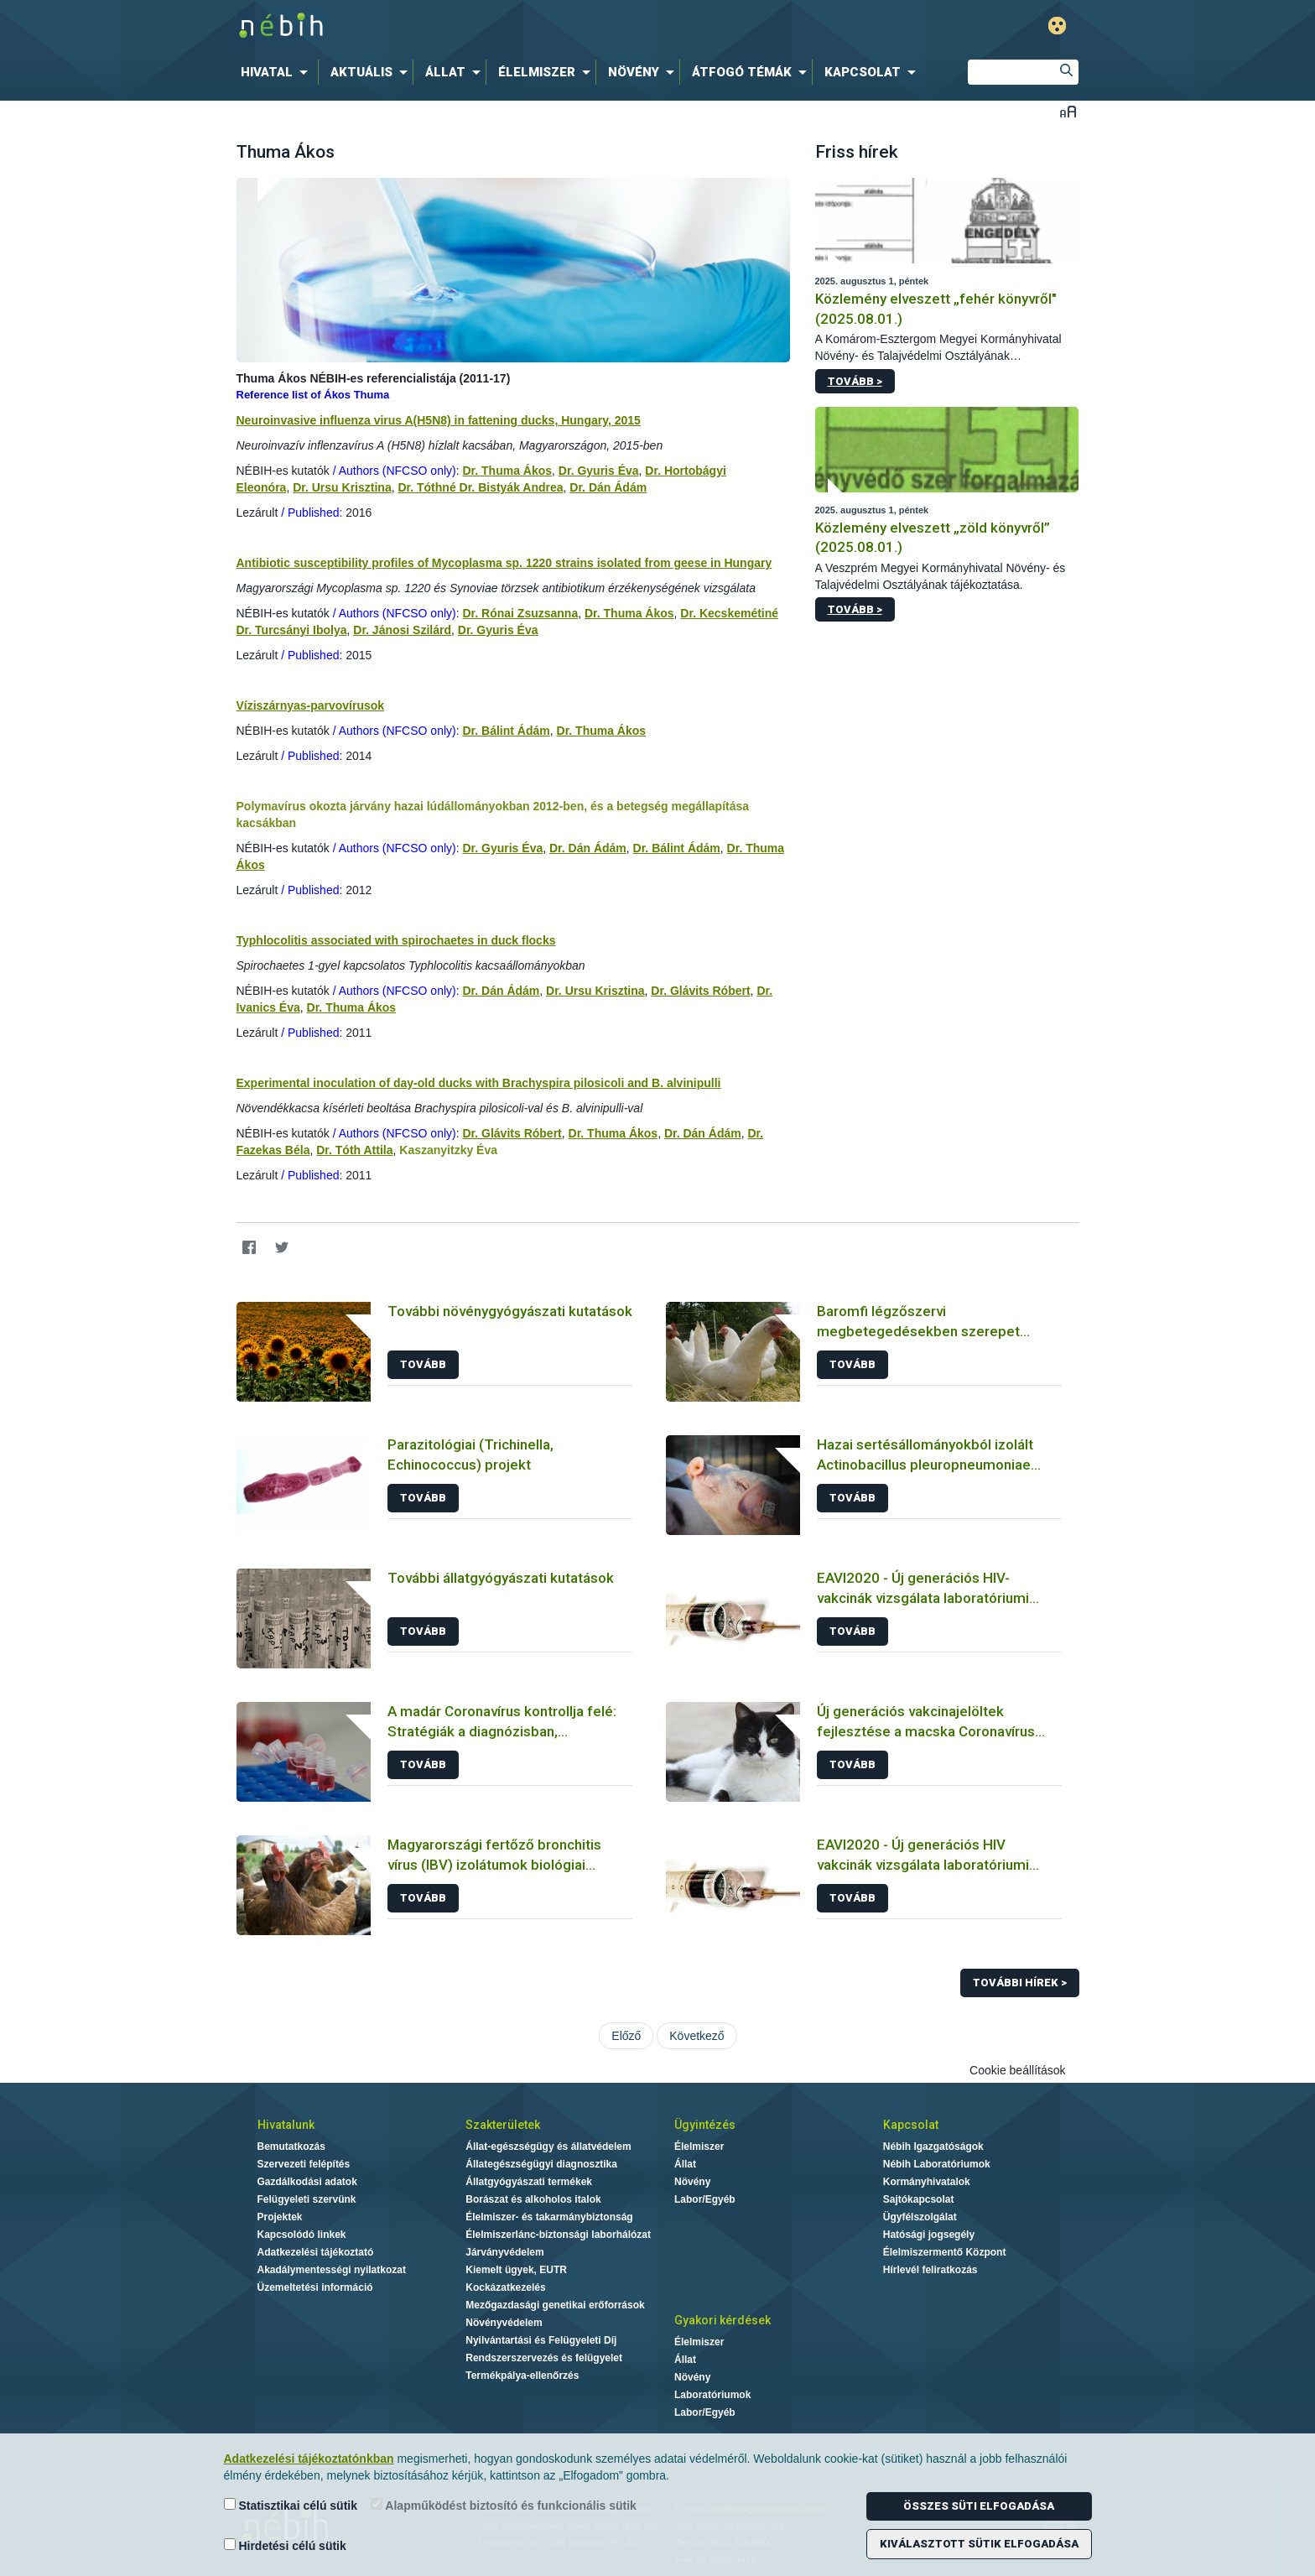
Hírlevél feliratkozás (930, 2270)
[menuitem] (277, 72)
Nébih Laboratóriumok (936, 2164)
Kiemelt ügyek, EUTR (516, 2270)
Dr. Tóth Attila (354, 1150)
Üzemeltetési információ (315, 2287)
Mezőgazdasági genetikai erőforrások (554, 2305)
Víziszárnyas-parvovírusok (310, 705)
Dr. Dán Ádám (608, 487)
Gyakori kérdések (722, 2320)
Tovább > (855, 381)
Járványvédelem (504, 2252)
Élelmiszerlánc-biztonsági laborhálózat (558, 2234)
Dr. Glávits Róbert (700, 990)
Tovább (423, 1364)
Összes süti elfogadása (978, 2506)
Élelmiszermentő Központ (944, 2252)
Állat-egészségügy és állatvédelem (548, 2146)
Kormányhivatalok (926, 2182)
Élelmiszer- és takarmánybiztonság (548, 2217)
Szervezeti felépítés (304, 2164)
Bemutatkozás (291, 2146)
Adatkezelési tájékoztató (315, 2252)
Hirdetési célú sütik (285, 2545)
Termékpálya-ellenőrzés (522, 2375)
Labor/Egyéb (704, 2199)
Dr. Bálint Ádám (505, 730)
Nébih (478, 26)
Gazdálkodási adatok (307, 2182)
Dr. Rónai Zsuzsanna (520, 613)
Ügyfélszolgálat (920, 2217)
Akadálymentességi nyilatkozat (331, 2270)
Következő (696, 2036)
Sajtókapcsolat (918, 2199)
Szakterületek (502, 2124)
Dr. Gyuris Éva (599, 470)
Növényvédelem (503, 2323)
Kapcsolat (910, 2124)
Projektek (280, 2217)
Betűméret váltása (1068, 111)
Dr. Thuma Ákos (507, 470)
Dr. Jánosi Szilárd (402, 630)
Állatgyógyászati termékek (528, 2182)
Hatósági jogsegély (929, 2234)
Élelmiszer (699, 2146)
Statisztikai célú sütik (291, 2505)
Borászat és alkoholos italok (532, 2199)
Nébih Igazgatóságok (933, 2146)
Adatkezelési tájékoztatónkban (309, 2458)
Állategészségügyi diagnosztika (541, 2164)
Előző (626, 2036)
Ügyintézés (704, 2124)
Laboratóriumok (712, 2395)
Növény (692, 2182)
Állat (685, 2164)
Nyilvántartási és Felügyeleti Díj (540, 2340)
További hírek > (1020, 1982)
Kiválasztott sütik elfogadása (979, 2543)
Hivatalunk (285, 2124)
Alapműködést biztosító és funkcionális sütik (504, 2505)
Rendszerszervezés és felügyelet (543, 2358)
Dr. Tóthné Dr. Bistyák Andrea (480, 487)
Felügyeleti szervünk (306, 2199)
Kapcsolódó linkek (301, 2234)
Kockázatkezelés (505, 2287)
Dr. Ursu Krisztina (342, 487)
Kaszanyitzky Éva (448, 1150)
